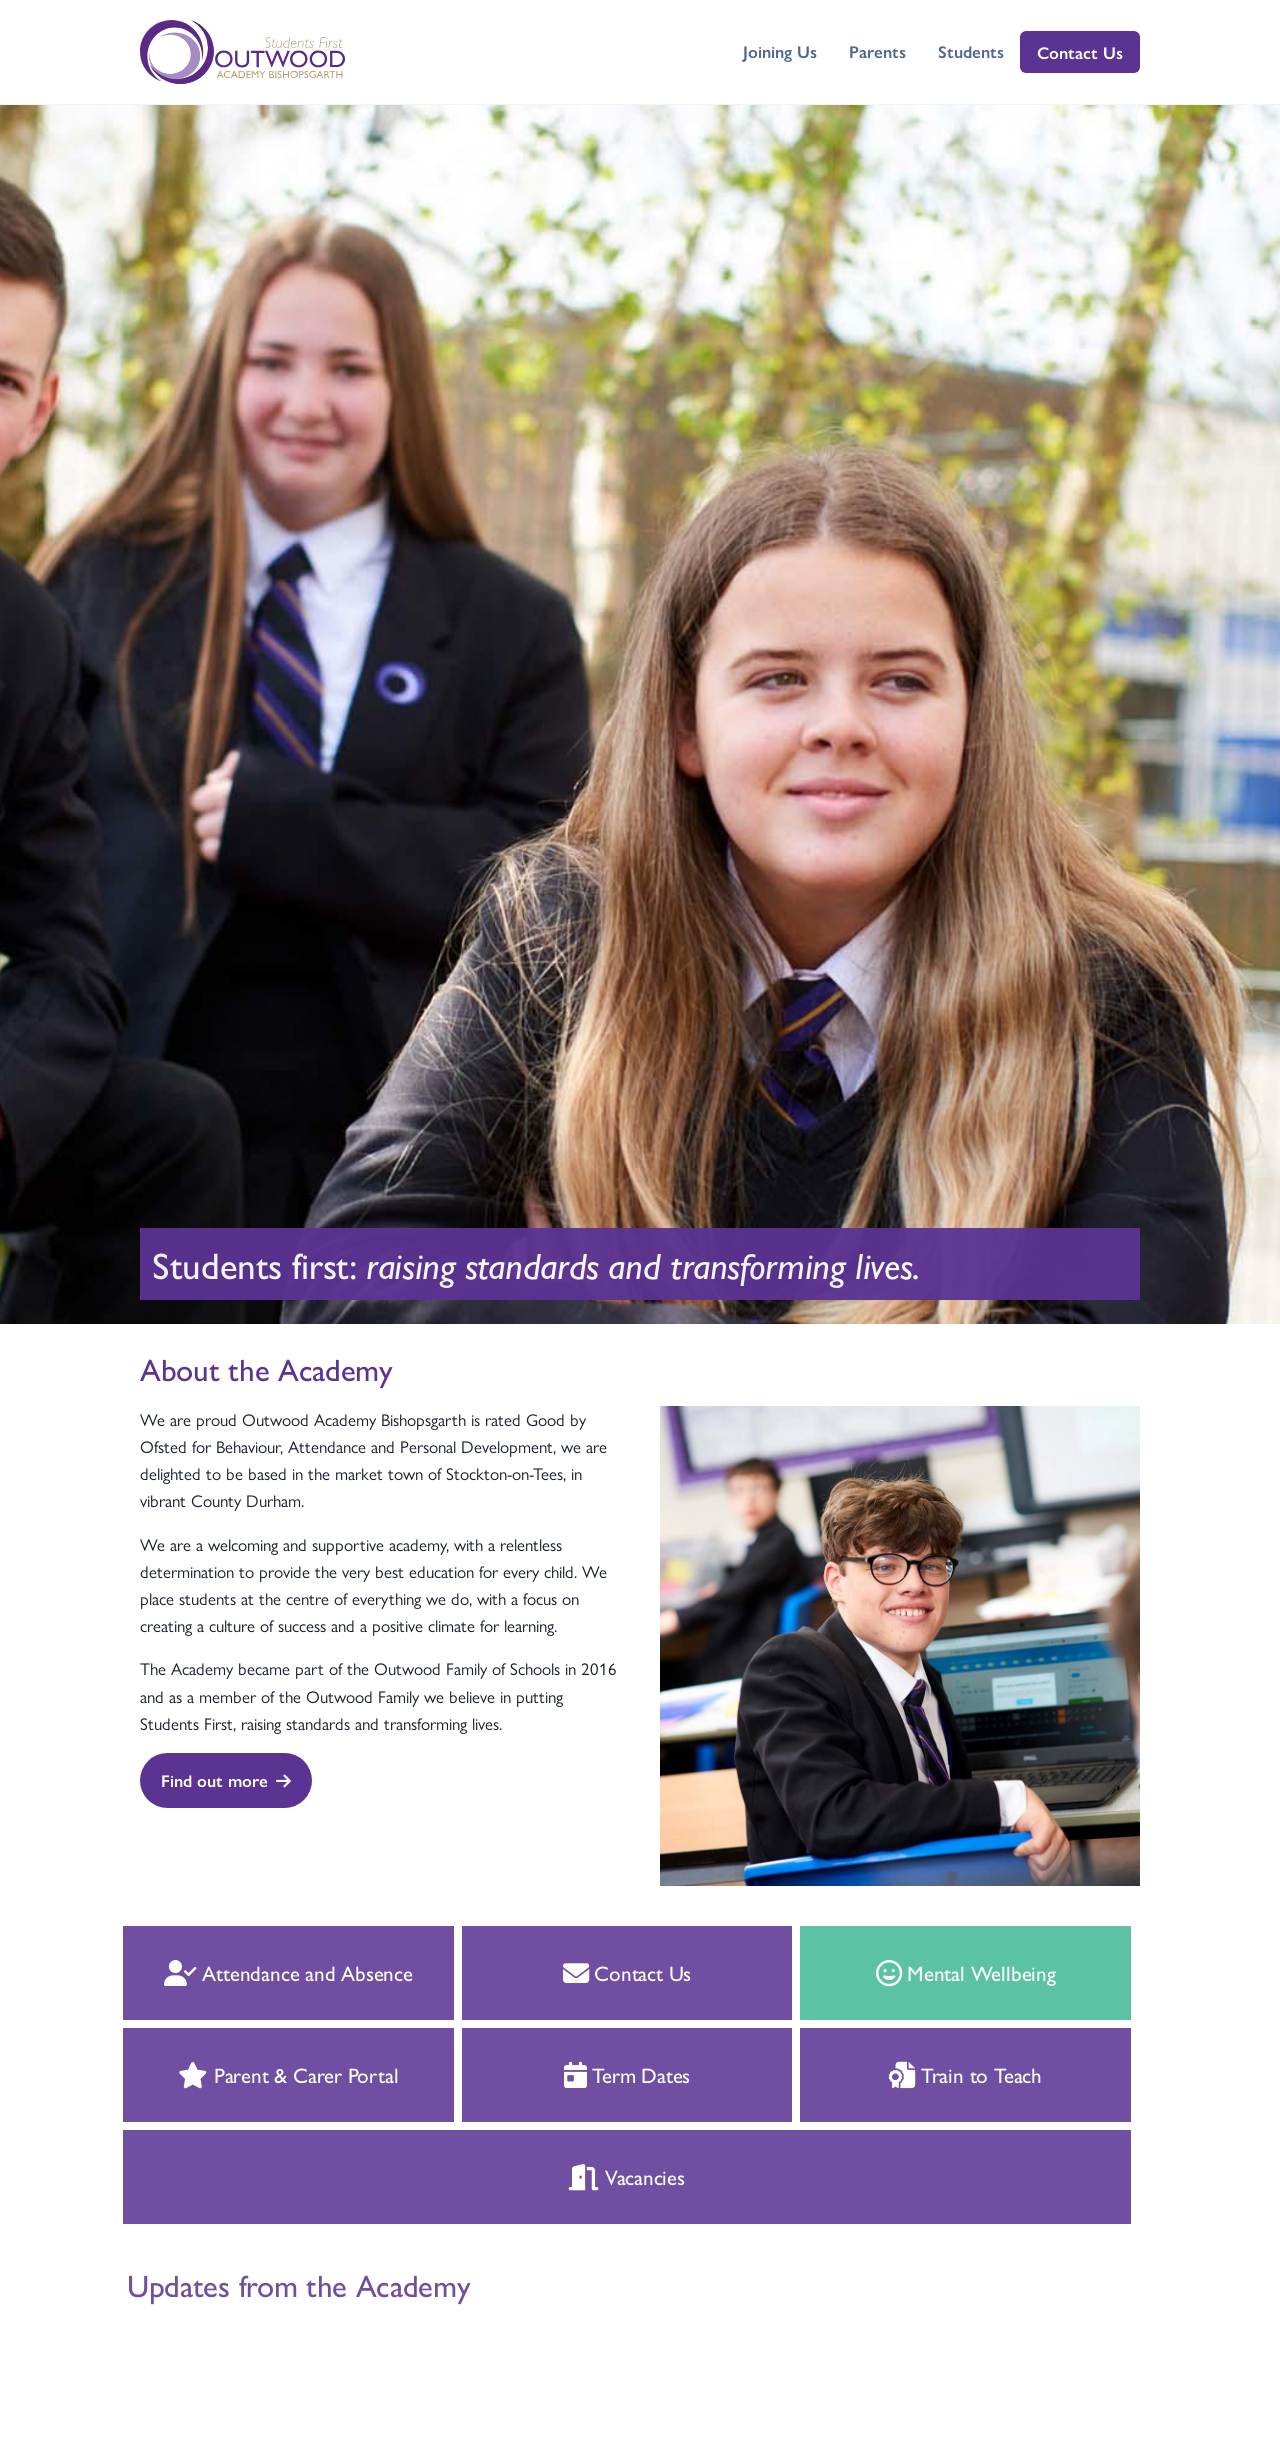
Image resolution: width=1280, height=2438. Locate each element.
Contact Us (1080, 52)
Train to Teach (943, 2074)
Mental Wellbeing (943, 1972)
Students (971, 51)
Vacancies (605, 2176)
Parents (877, 51)
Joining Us (780, 51)
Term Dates (605, 2074)
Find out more (226, 1780)
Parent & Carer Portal (266, 2074)
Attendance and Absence (266, 1972)
